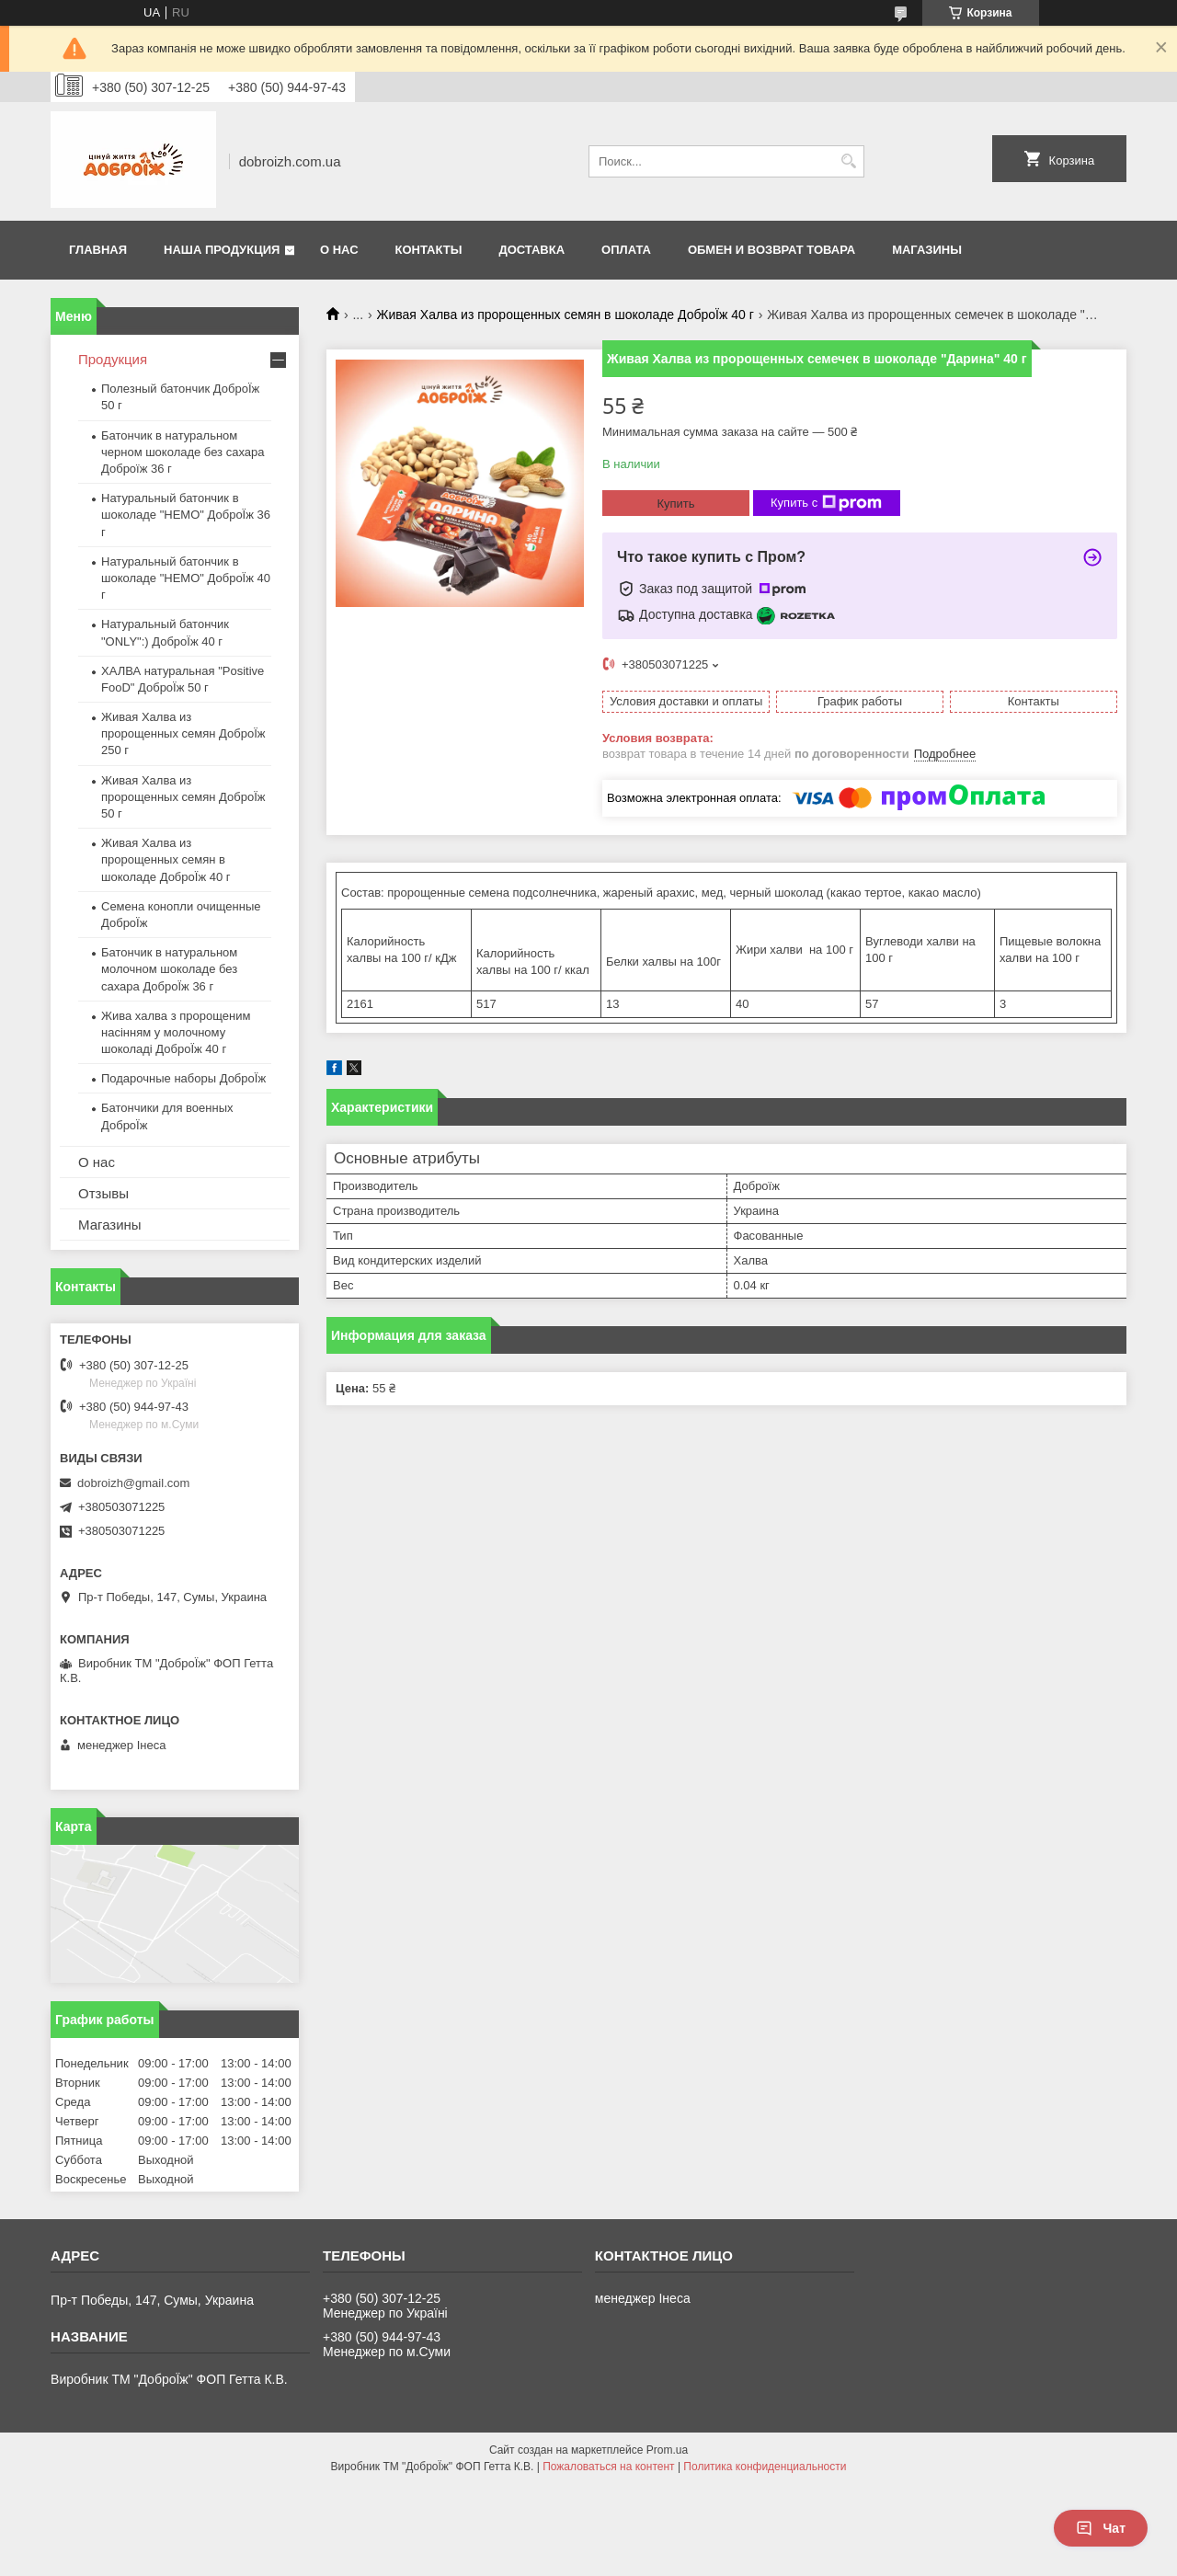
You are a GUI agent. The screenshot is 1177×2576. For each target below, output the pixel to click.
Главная (98, 250)
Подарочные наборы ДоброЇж (183, 1078)
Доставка (531, 250)
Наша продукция (222, 250)
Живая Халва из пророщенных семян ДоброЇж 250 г (183, 733)
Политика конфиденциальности (764, 2466)
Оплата (626, 250)
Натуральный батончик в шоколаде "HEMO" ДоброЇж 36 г (185, 514)
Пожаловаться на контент (608, 2466)
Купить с (826, 503)
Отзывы (103, 1193)
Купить (675, 503)
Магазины (927, 250)
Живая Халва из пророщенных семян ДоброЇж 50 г (183, 796)
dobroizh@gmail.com (133, 1483)
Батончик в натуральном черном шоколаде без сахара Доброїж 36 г (182, 452)
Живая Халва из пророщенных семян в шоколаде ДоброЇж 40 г (565, 314)
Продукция (112, 359)
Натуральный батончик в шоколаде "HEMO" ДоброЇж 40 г (185, 578)
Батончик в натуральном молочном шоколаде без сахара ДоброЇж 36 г (169, 968)
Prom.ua (667, 2450)
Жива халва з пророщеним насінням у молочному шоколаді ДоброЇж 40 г (175, 1032)
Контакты (429, 250)
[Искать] (848, 161)
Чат (1101, 2528)
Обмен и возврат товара (771, 250)
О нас (339, 250)
